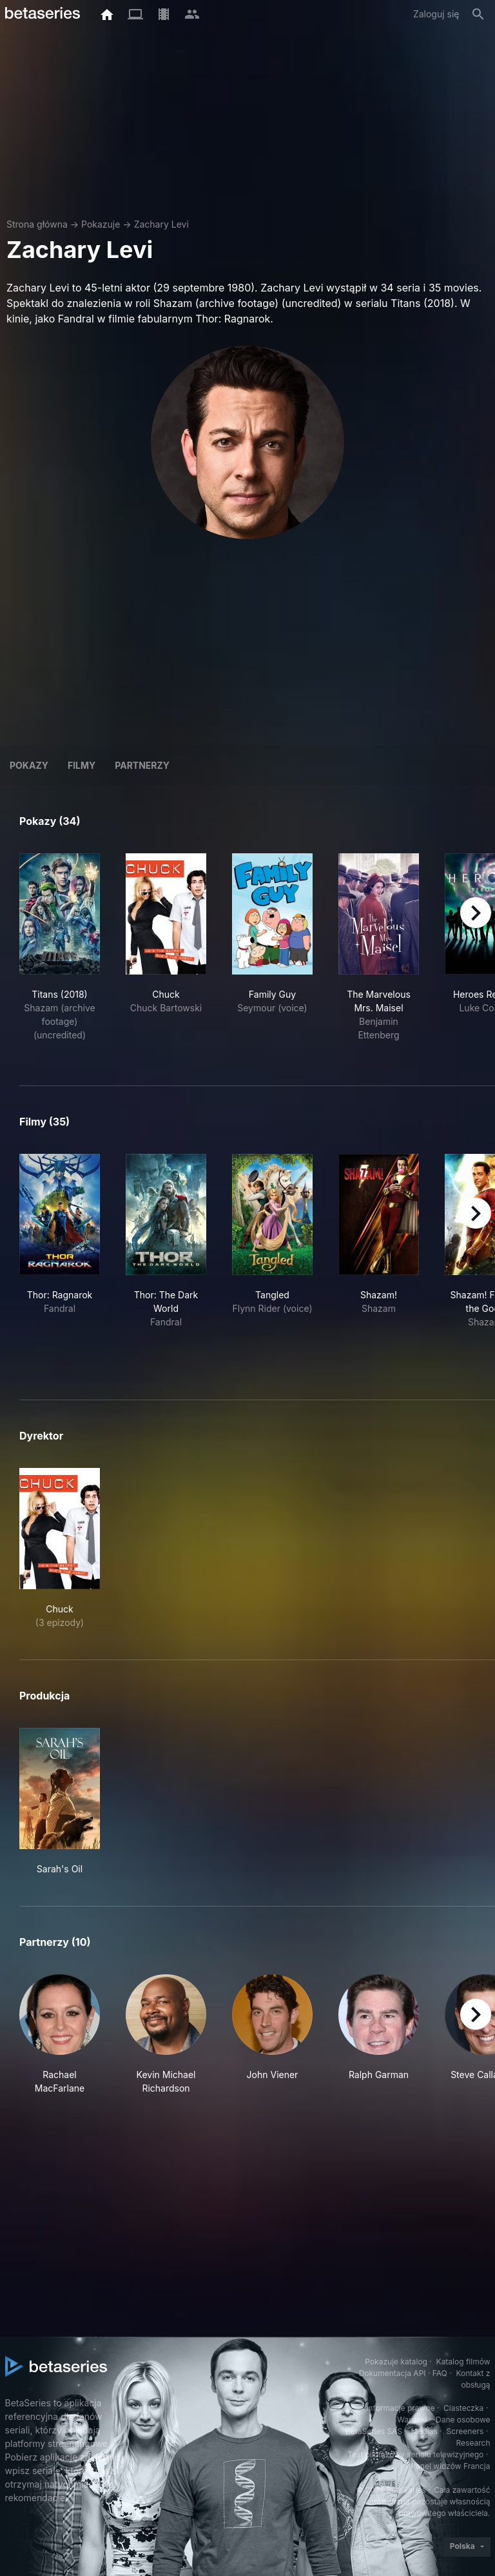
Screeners (464, 2431)
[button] (59, 2034)
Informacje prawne (400, 2408)
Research (473, 2443)
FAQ (439, 2373)
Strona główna (37, 224)
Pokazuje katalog (396, 2361)
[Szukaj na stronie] (478, 14)
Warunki (412, 2419)
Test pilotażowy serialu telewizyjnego (415, 2454)
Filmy (81, 765)
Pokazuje (100, 224)
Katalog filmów (463, 2361)
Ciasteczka (463, 2408)
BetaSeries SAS (373, 2431)
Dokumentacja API (392, 2373)
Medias (424, 2431)
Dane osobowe (463, 2419)
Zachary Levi (161, 224)
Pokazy (29, 765)
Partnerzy (142, 765)
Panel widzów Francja (450, 2466)
